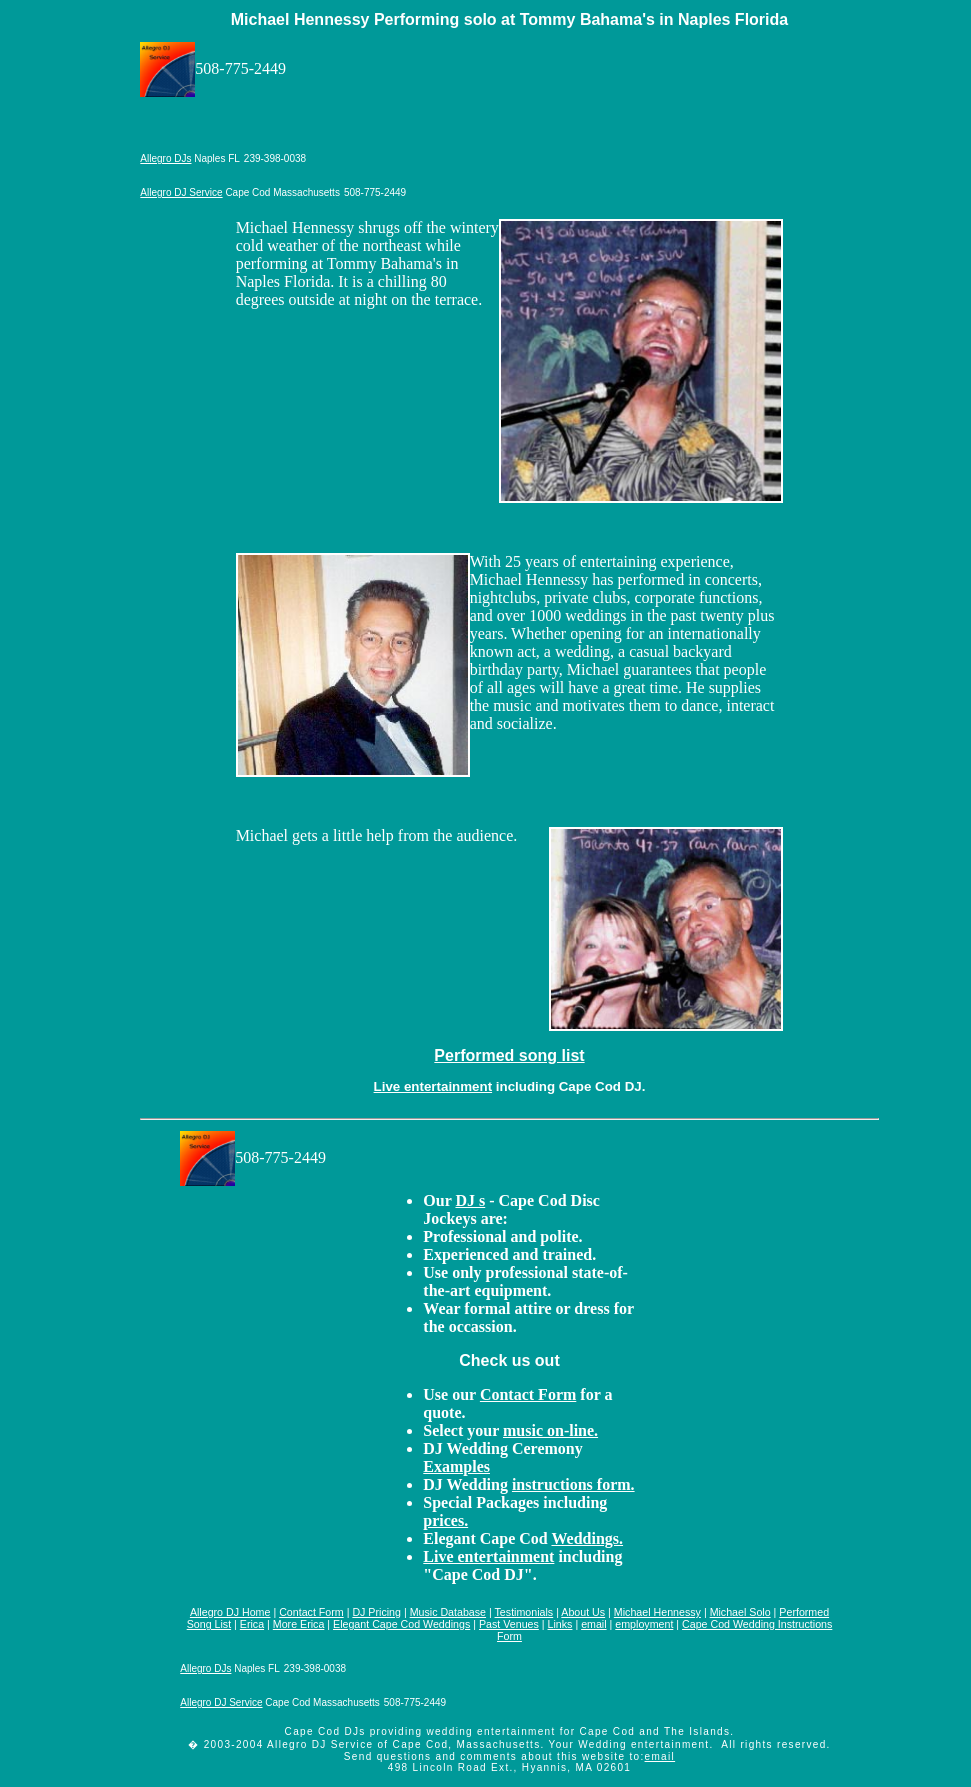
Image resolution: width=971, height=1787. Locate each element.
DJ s (470, 1200)
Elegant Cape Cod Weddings (401, 1624)
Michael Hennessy (657, 1612)
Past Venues (509, 1624)
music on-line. (550, 1430)
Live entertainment (433, 1086)
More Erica (299, 1624)
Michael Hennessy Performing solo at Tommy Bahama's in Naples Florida (509, 19)
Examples (456, 1466)
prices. (445, 1520)
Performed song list (509, 1055)
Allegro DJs (165, 158)
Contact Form (528, 1394)
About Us (583, 1612)
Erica (252, 1624)
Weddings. (587, 1538)
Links (560, 1624)
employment (644, 1624)
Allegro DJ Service (181, 192)
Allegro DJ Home (230, 1612)
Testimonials (524, 1612)
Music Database (448, 1612)
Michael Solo (740, 1612)
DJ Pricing (376, 1612)
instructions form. (573, 1484)
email (593, 1624)
